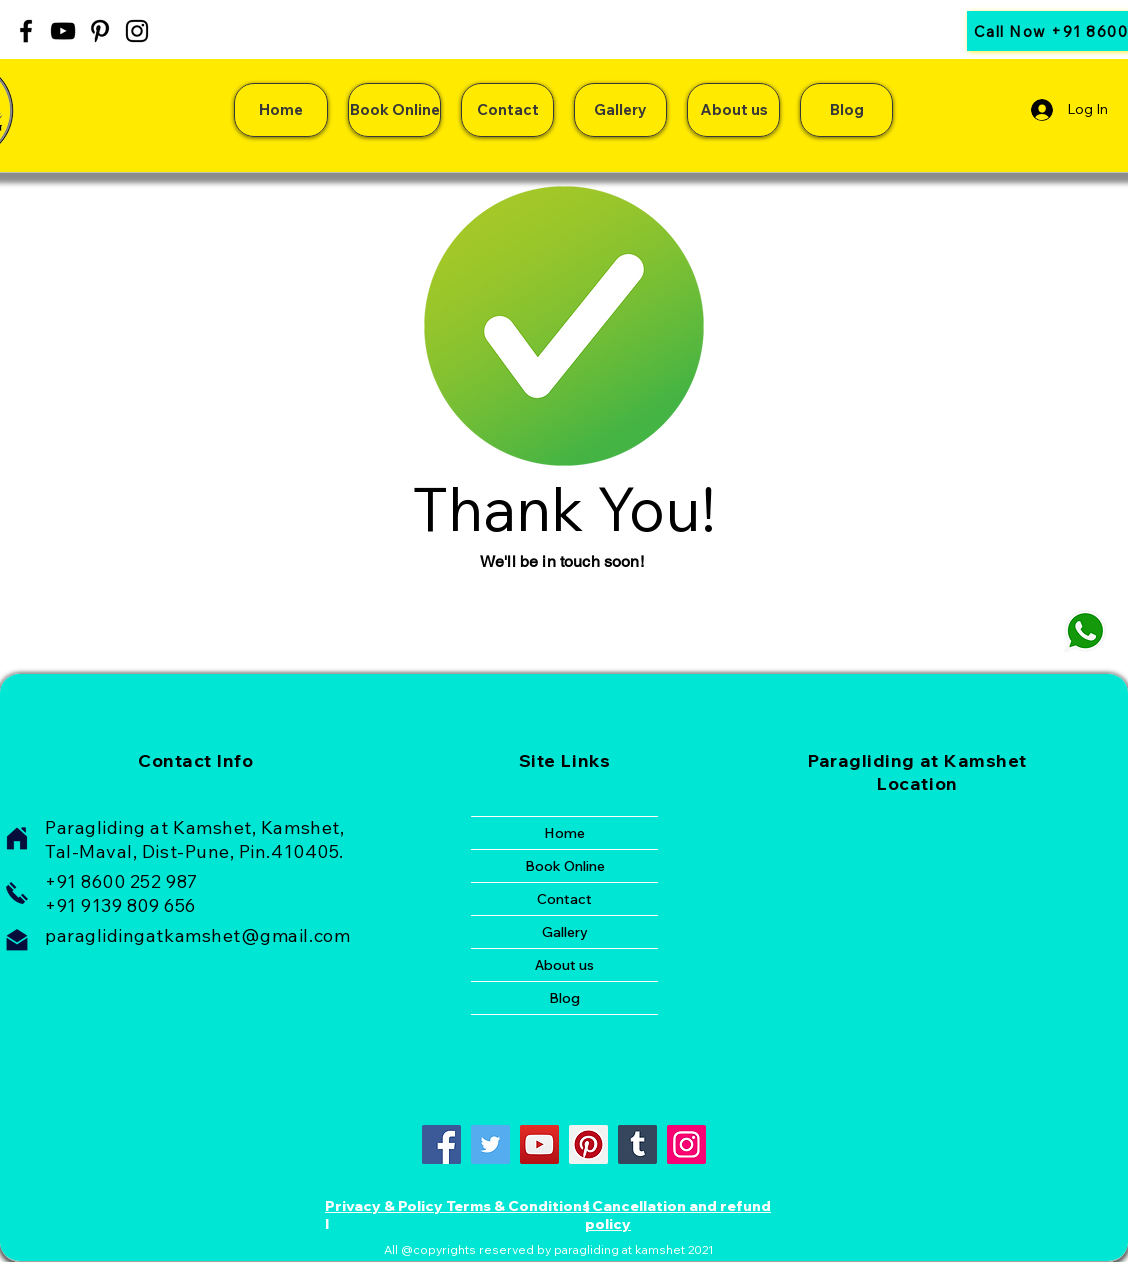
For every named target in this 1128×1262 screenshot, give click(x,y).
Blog (564, 998)
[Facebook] (26, 31)
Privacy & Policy (384, 1206)
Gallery (565, 932)
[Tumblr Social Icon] (637, 1144)
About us (564, 965)
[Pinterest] (100, 31)
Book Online (565, 866)
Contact (564, 899)
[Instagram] (137, 31)
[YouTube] (63, 31)
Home (564, 833)
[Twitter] (490, 1144)
